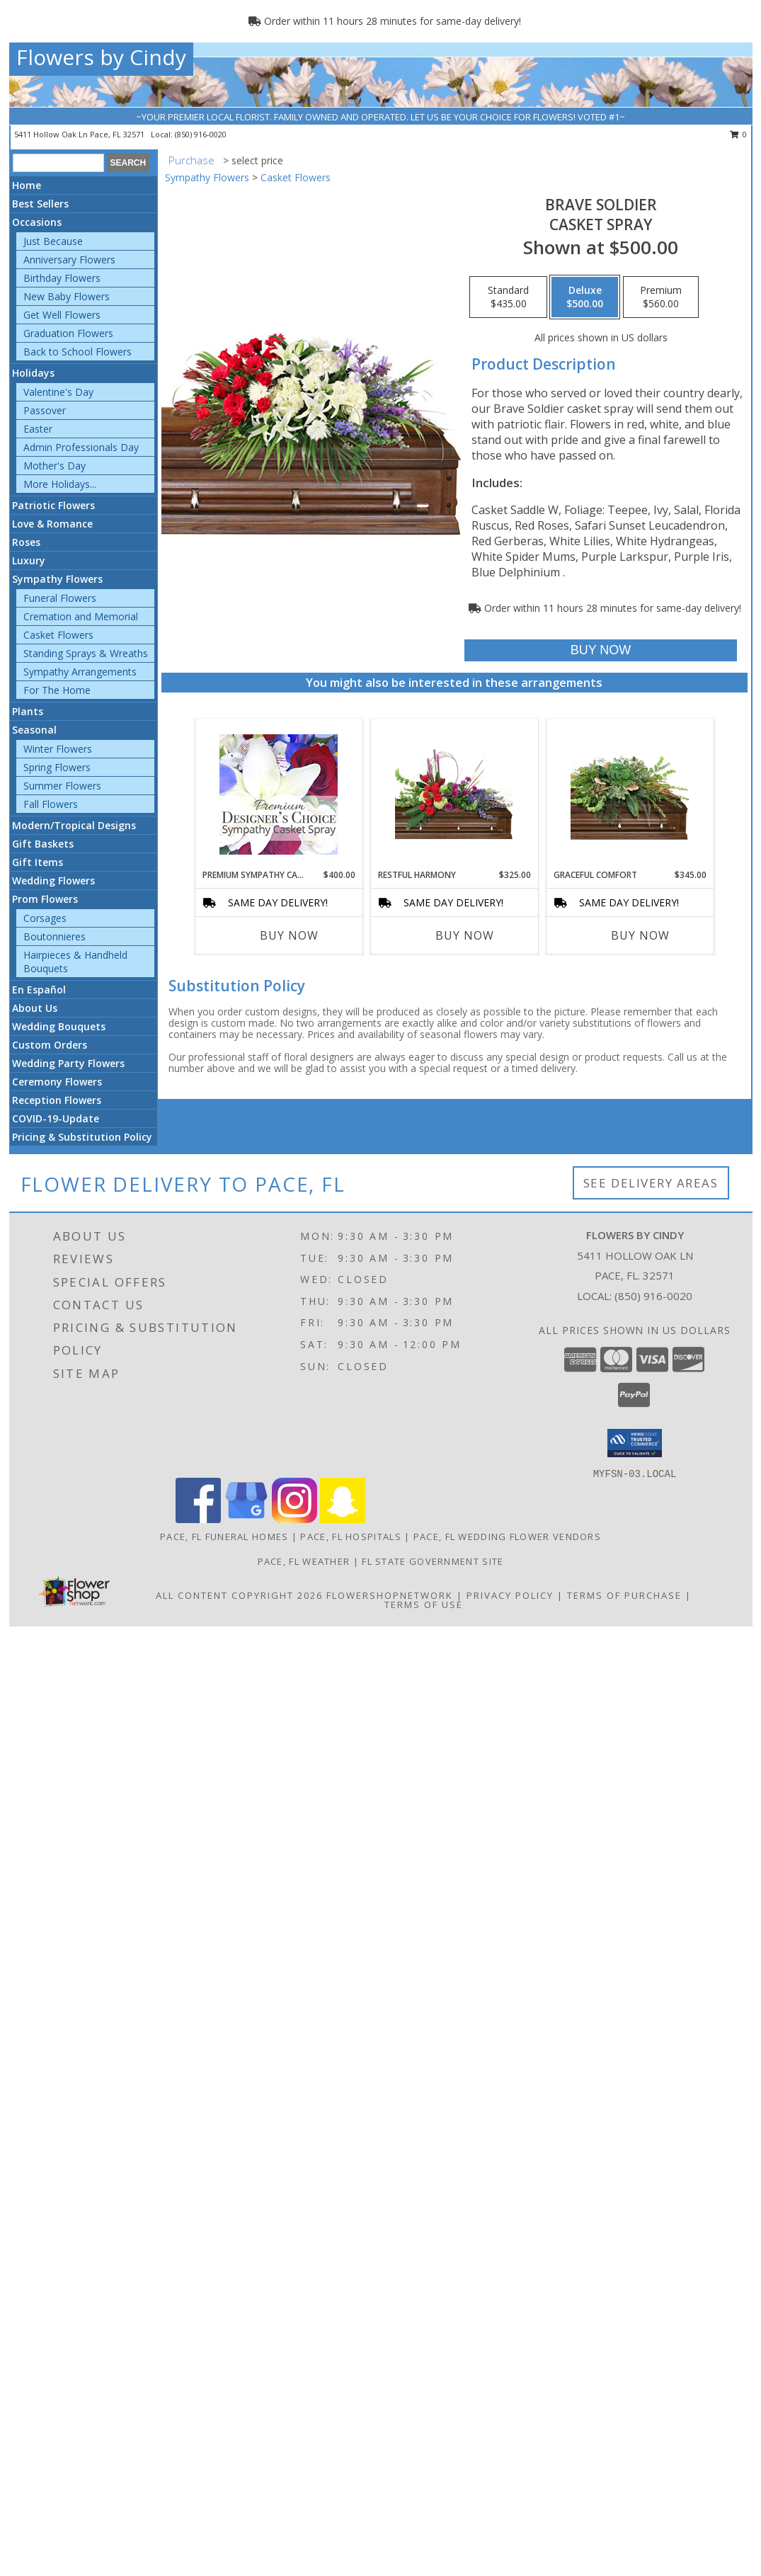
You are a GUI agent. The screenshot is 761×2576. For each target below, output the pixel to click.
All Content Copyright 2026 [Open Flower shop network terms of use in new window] (239, 1595)
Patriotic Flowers (53, 505)
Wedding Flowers (53, 880)
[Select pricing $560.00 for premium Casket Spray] (661, 297)
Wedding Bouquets (58, 1026)
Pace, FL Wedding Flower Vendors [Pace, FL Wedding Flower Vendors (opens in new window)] (507, 1536)
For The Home (57, 690)
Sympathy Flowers (57, 579)
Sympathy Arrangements (80, 671)
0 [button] (739, 134)
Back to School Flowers (77, 351)
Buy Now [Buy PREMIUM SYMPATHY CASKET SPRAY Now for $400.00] (289, 935)
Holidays (33, 373)
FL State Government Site (432, 1561)
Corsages (45, 918)
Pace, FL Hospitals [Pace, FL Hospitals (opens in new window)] (350, 1536)
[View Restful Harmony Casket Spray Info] (454, 794)
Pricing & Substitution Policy (82, 1137)
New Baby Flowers (66, 296)
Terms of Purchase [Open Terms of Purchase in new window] (624, 1595)
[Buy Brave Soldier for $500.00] (600, 650)
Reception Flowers (56, 1100)
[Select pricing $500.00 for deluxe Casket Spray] (584, 297)
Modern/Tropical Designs (74, 825)
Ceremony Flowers (57, 1081)
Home (26, 185)
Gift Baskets (43, 843)
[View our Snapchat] (342, 1519)
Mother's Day (54, 465)
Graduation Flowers (68, 333)
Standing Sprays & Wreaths (85, 653)
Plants (27, 711)
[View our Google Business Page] (246, 1519)
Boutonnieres (54, 936)
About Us (34, 1008)
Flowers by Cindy (101, 57)
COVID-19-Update (55, 1118)
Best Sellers (40, 203)
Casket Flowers (58, 635)
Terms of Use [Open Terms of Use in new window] (423, 1604)
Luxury (28, 560)
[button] (634, 1443)
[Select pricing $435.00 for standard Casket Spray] (508, 297)
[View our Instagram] (294, 1519)
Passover (44, 410)
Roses (26, 542)
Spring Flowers (57, 767)
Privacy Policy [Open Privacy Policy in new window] (510, 1595)
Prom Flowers (45, 899)
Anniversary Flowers (69, 259)
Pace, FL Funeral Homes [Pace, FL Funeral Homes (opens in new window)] (224, 1536)
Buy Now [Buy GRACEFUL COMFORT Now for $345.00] (640, 935)
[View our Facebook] (198, 1519)
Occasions (37, 222)
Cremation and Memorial (80, 616)
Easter (37, 428)
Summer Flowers (62, 785)
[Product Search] (58, 163)
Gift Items (37, 862)
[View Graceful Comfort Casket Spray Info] (630, 794)
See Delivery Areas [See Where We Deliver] (651, 1183)
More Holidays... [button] (59, 484)
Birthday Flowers (62, 278)
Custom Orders (49, 1045)
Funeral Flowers (59, 598)
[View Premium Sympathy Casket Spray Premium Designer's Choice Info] (278, 794)
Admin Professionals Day (81, 447)
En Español (39, 989)
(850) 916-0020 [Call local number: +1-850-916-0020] (201, 134)
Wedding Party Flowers (68, 1063)
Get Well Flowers (62, 314)
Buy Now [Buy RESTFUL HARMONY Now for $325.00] (464, 935)
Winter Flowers (57, 749)
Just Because (53, 241)
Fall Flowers (50, 804)
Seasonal (34, 729)
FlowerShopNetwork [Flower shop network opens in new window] (389, 1595)
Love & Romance (52, 523)
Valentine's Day (58, 392)
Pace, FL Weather (304, 1561)
